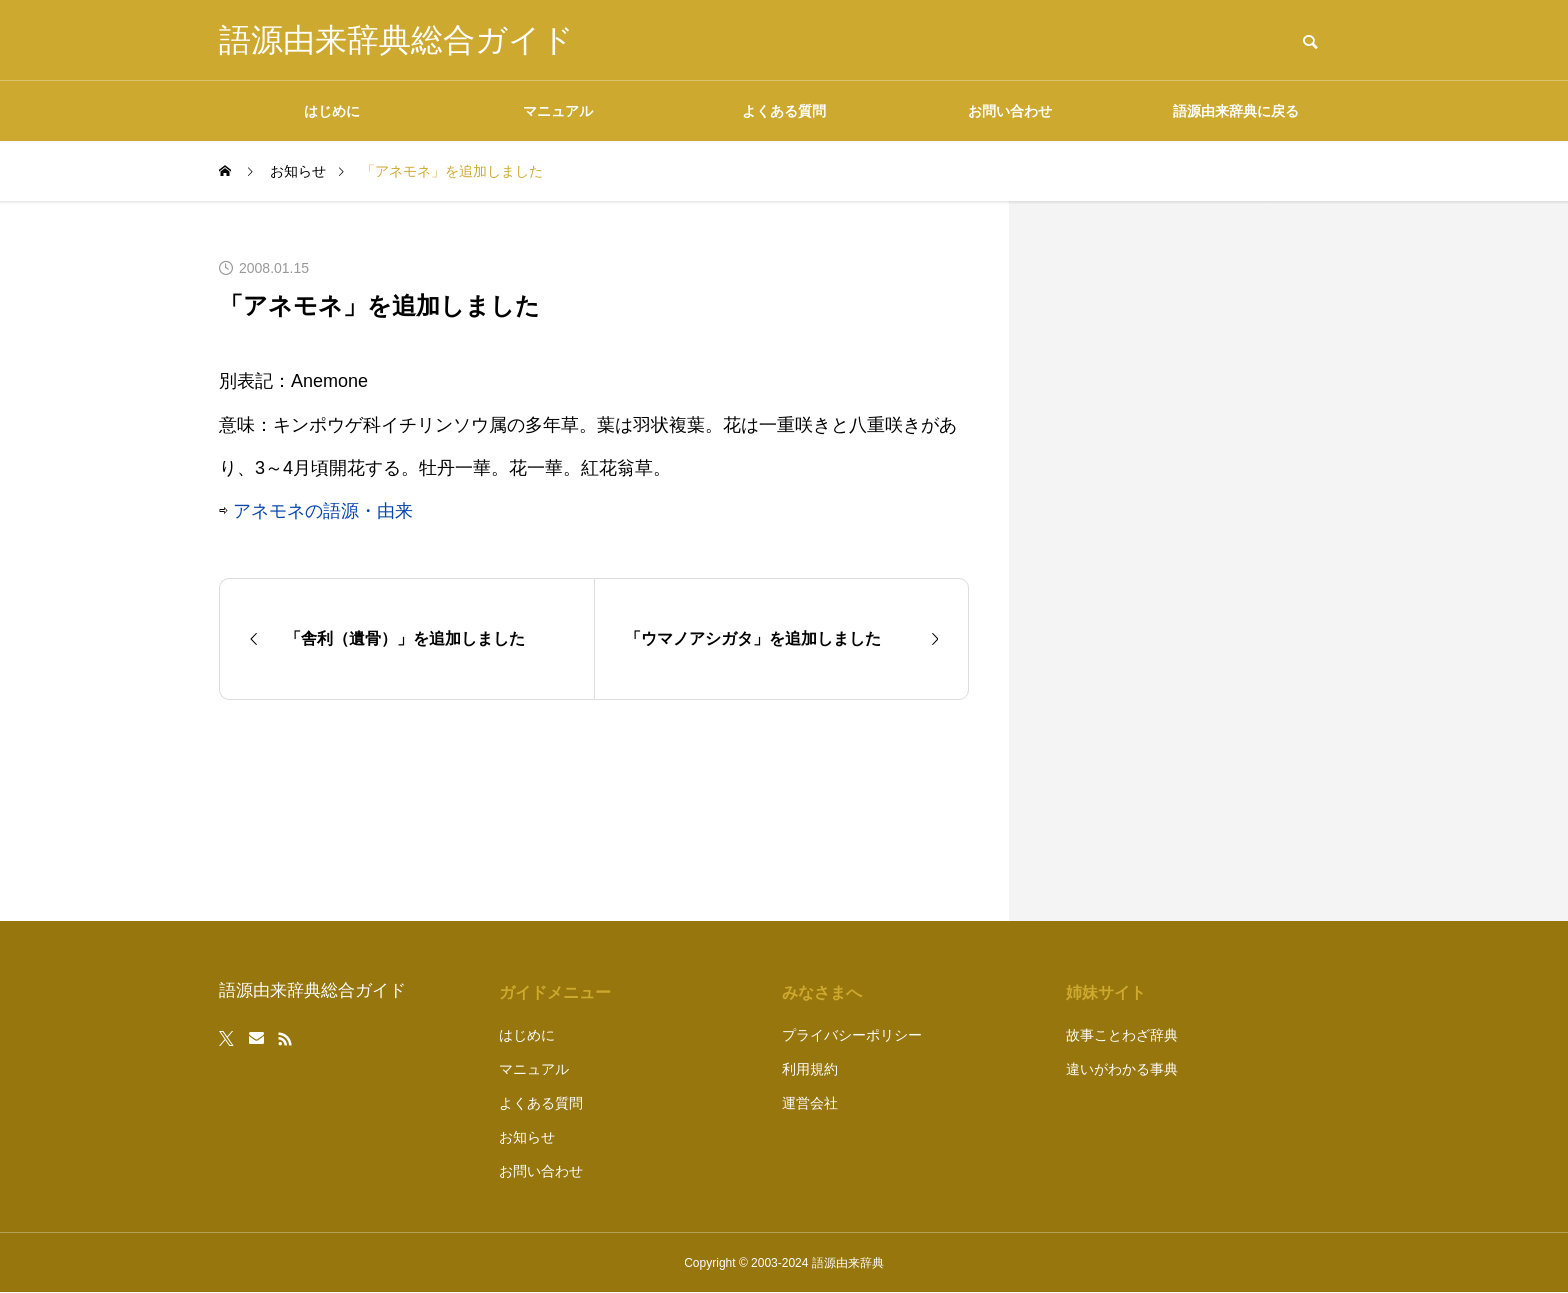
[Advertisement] (1199, 561)
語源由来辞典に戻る (1236, 111)
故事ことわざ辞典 (1122, 1035)
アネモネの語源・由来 (323, 511)
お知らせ (527, 1137)
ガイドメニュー (555, 992)
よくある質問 (784, 111)
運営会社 (810, 1103)
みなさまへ (822, 992)
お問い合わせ (1010, 111)
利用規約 (810, 1069)
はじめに (332, 111)
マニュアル (558, 111)
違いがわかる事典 (1122, 1069)
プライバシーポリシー (852, 1035)
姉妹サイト (1106, 992)
